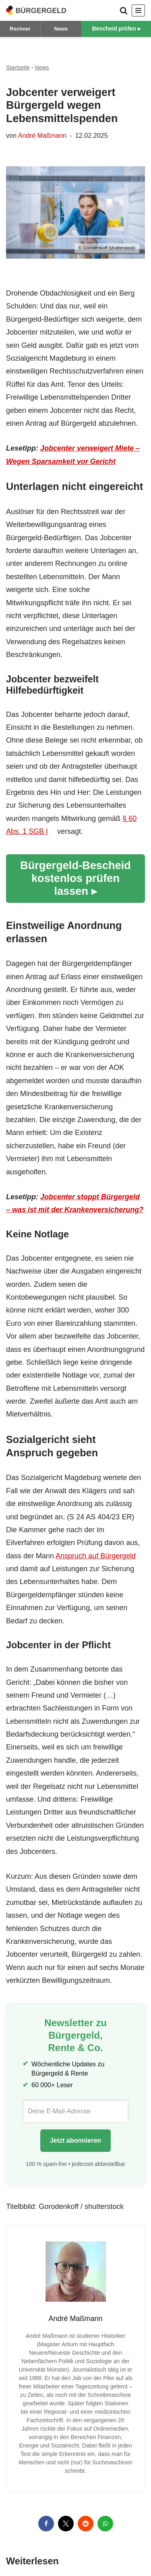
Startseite (18, 67)
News (61, 29)
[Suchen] (124, 10)
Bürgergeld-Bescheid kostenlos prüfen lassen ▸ (75, 878)
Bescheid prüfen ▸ (116, 28)
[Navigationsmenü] (138, 10)
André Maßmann (42, 135)
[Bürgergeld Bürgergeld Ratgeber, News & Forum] (36, 10)
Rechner (20, 29)
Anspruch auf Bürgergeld (96, 1556)
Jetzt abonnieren (75, 2140)
